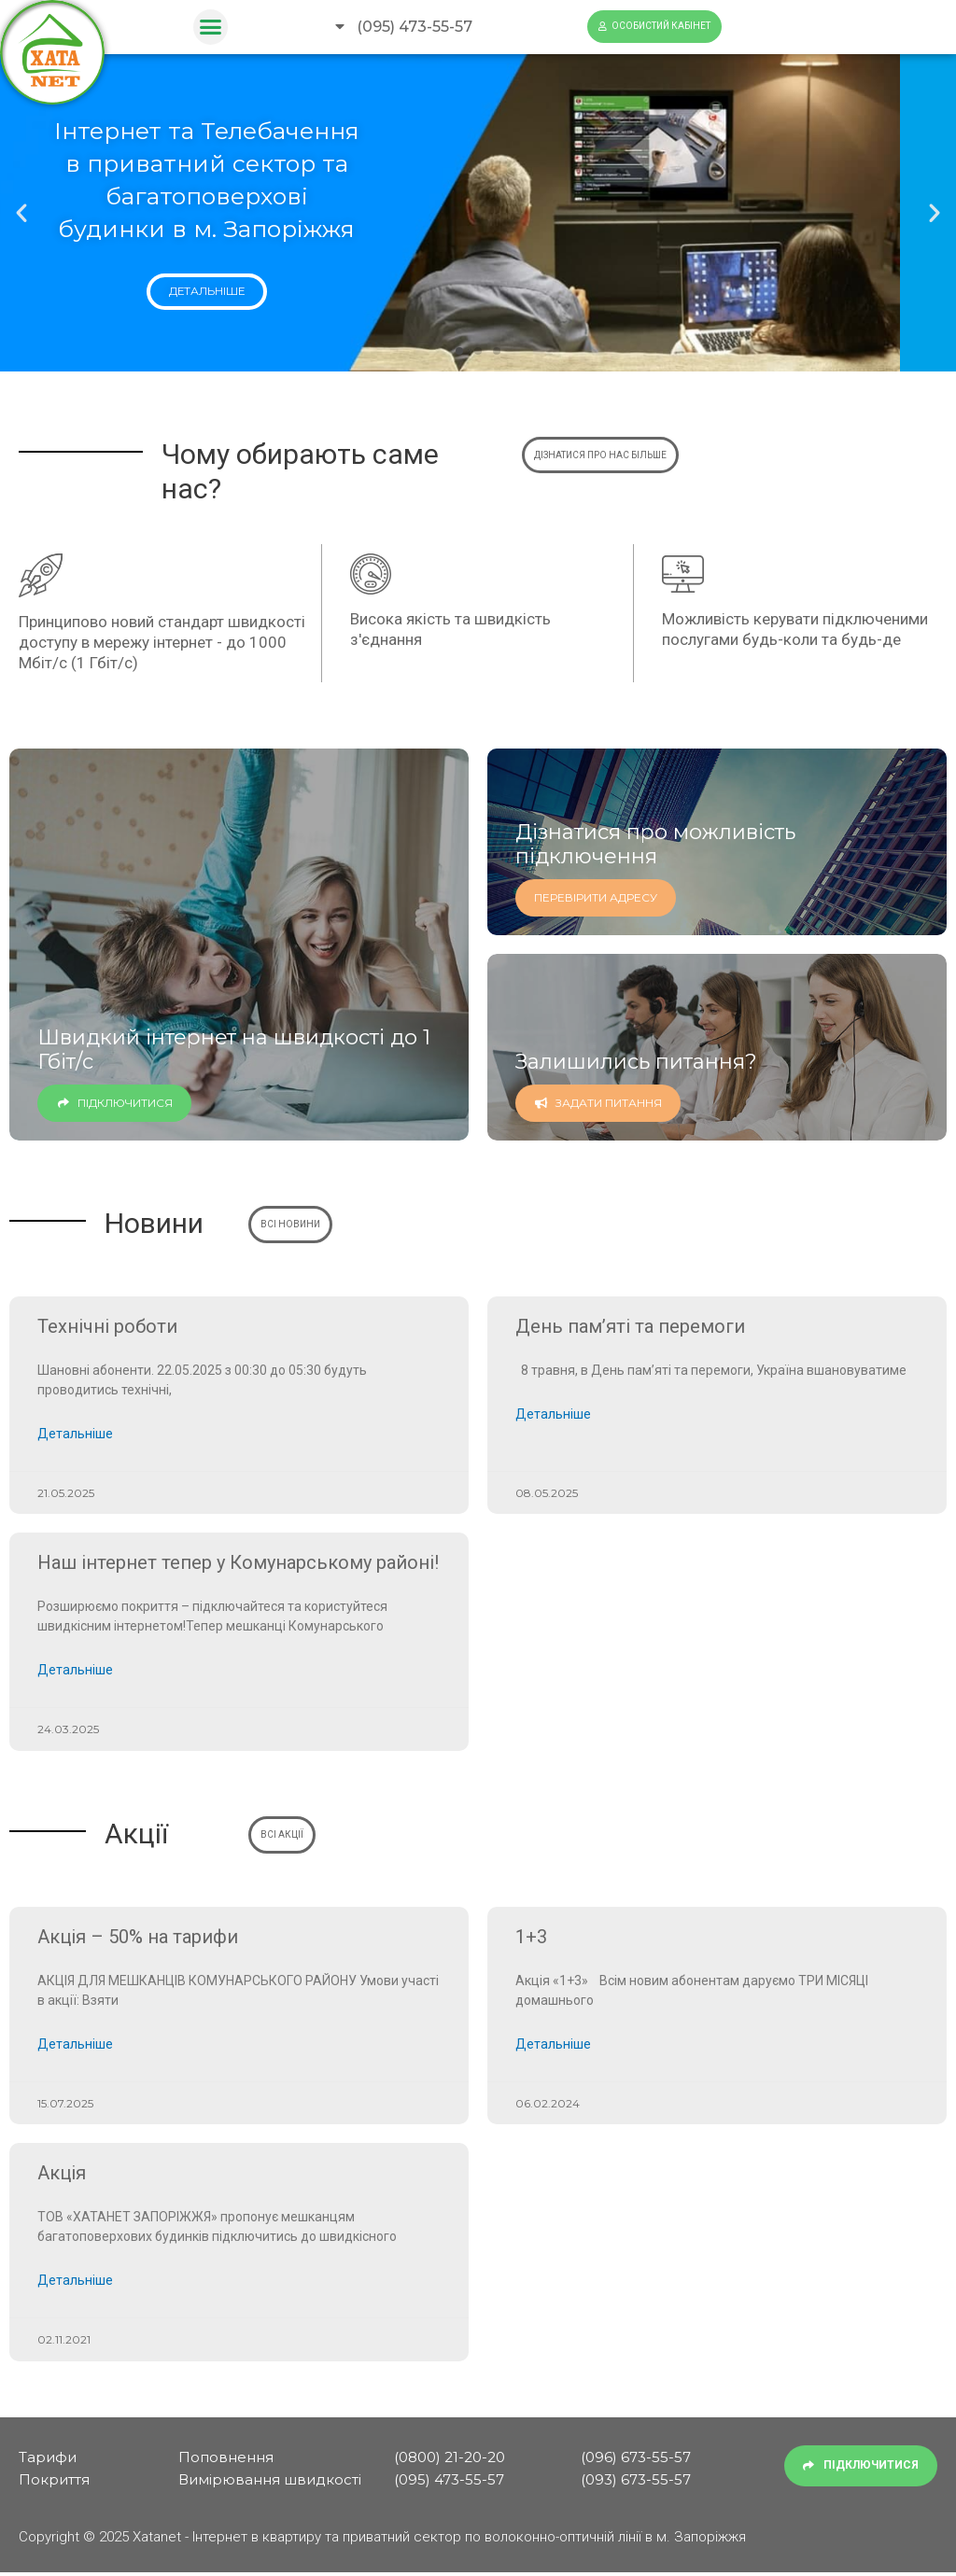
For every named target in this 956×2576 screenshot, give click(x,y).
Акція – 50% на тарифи (137, 1938)
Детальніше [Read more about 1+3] (553, 2046)
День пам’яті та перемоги (630, 1326)
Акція (61, 2175)
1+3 (531, 1938)
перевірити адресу (595, 896)
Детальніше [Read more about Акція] (75, 2283)
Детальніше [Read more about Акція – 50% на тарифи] (75, 2046)
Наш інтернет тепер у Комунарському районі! (238, 1563)
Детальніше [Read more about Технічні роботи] (75, 1434)
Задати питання (598, 1102)
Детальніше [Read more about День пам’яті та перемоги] (553, 1414)
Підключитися (114, 1102)
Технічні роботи (107, 1326)
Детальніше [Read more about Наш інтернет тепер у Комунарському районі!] (75, 1671)
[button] (211, 27)
